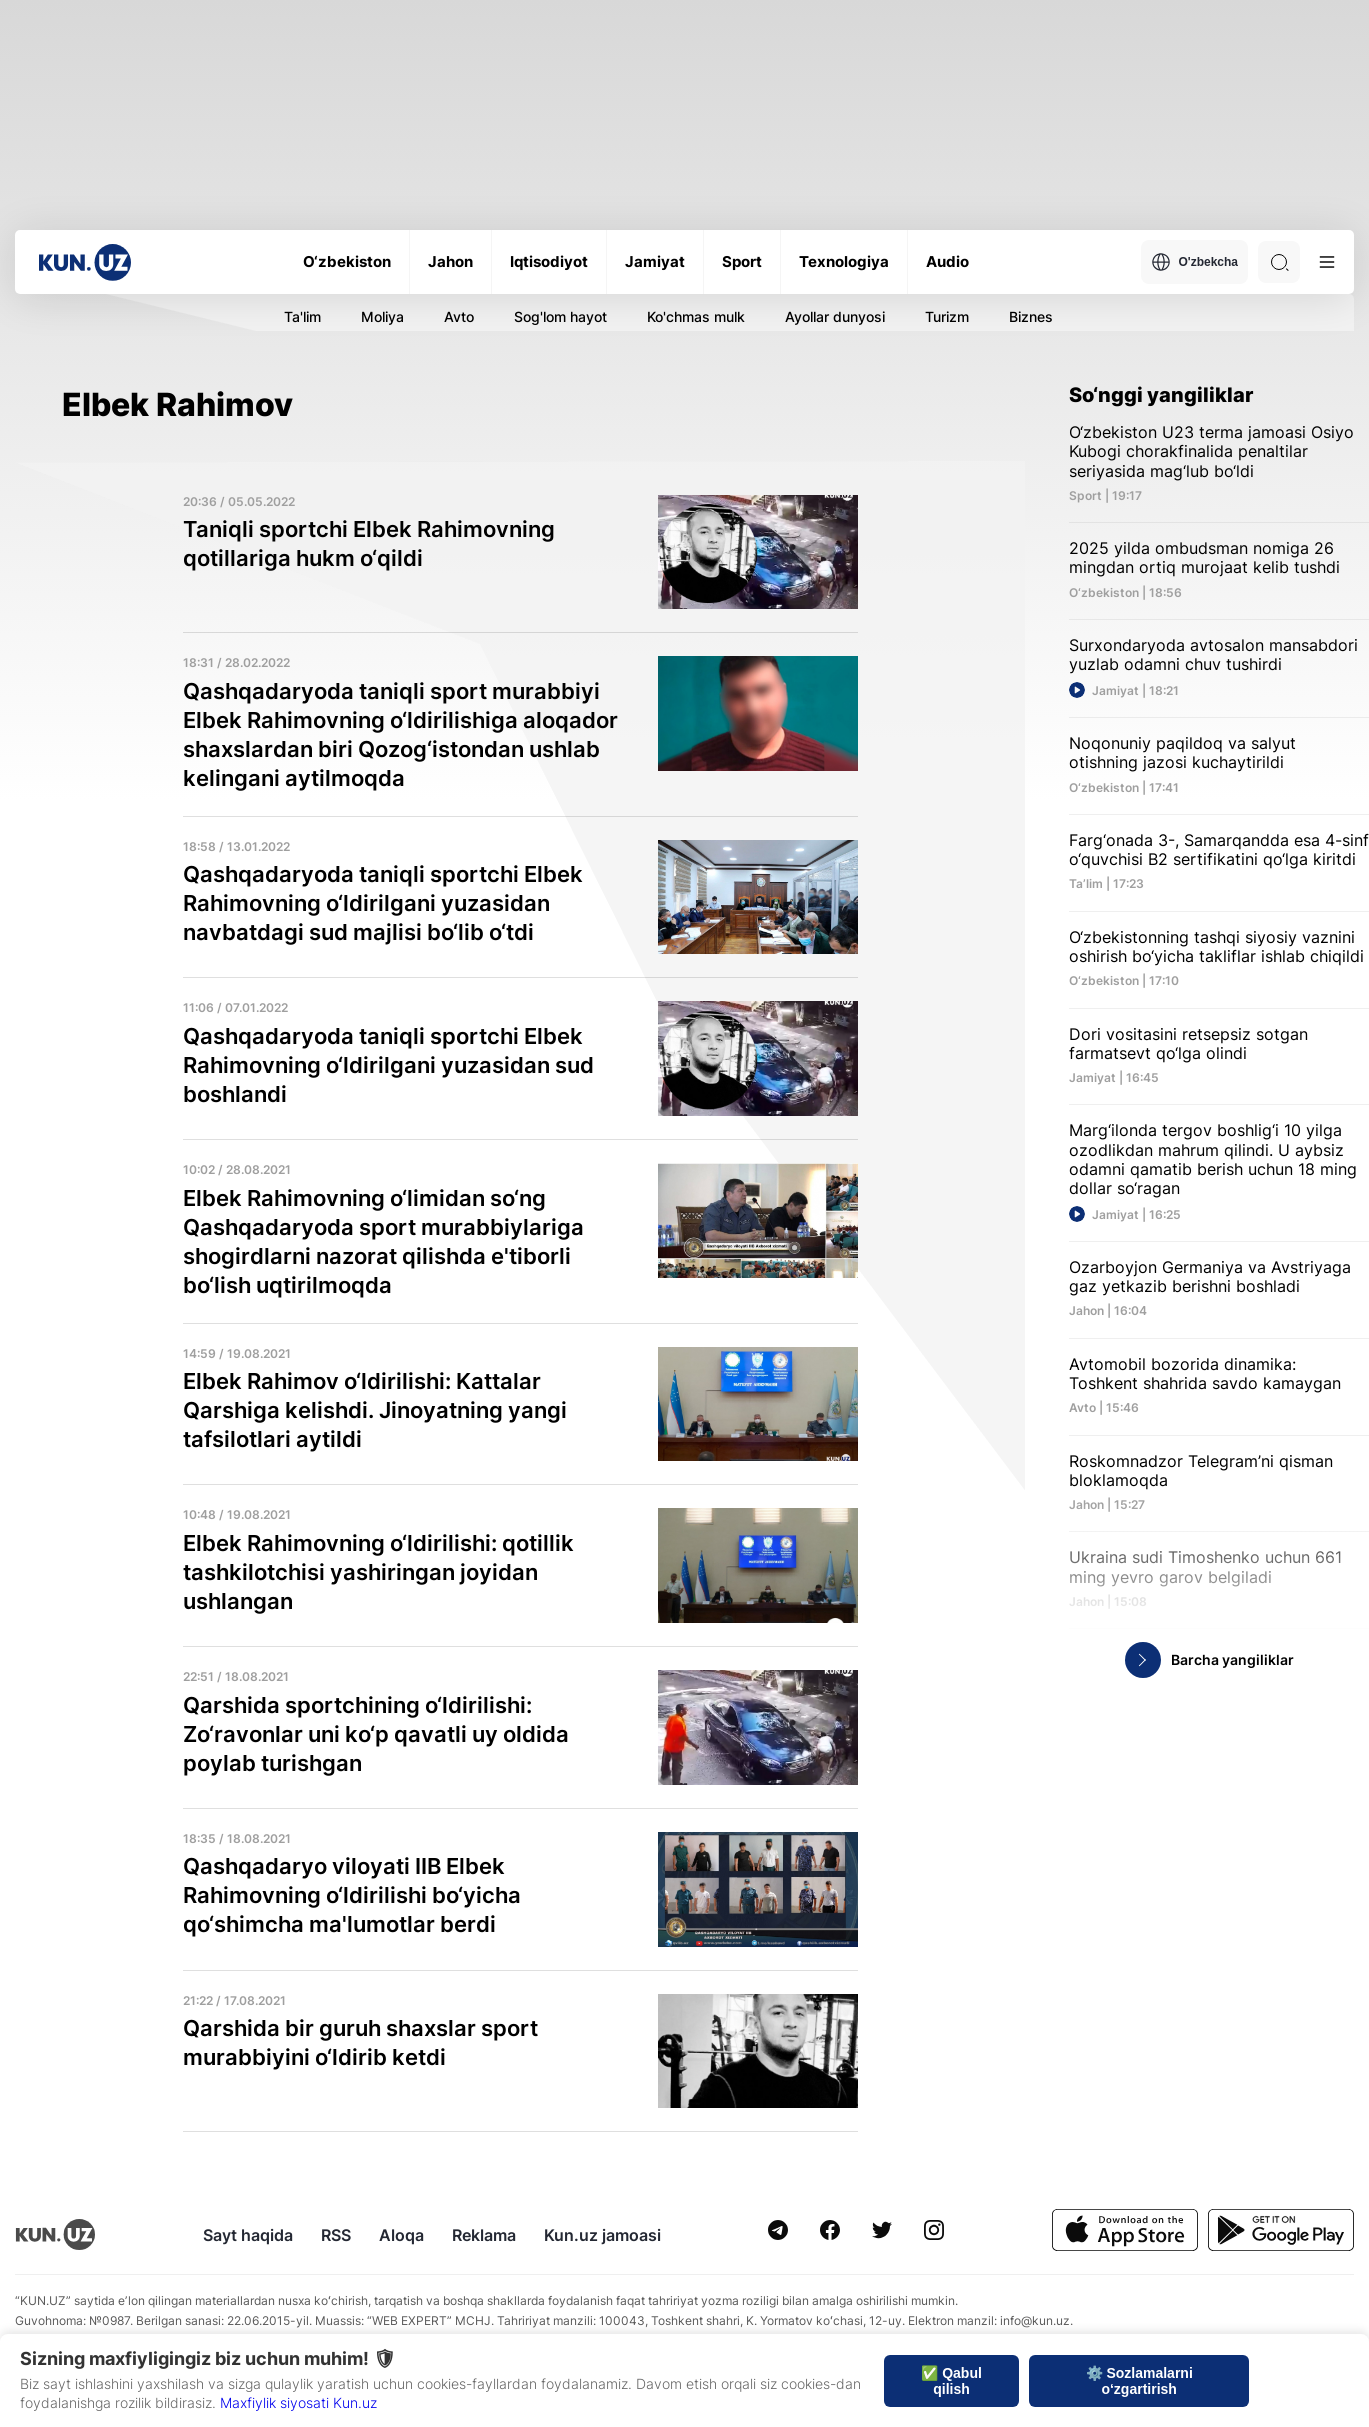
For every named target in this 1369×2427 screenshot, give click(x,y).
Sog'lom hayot (560, 316)
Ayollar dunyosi (835, 316)
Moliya (382, 316)
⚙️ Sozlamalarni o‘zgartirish (1139, 2381)
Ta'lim (302, 316)
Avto (459, 316)
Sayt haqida (248, 2235)
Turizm (947, 316)
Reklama (484, 2235)
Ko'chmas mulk (696, 316)
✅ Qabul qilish (951, 2381)
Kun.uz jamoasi (602, 2235)
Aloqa (401, 2235)
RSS (336, 2235)
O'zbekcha (1194, 262)
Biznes (1031, 316)
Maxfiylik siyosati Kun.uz (298, 2402)
